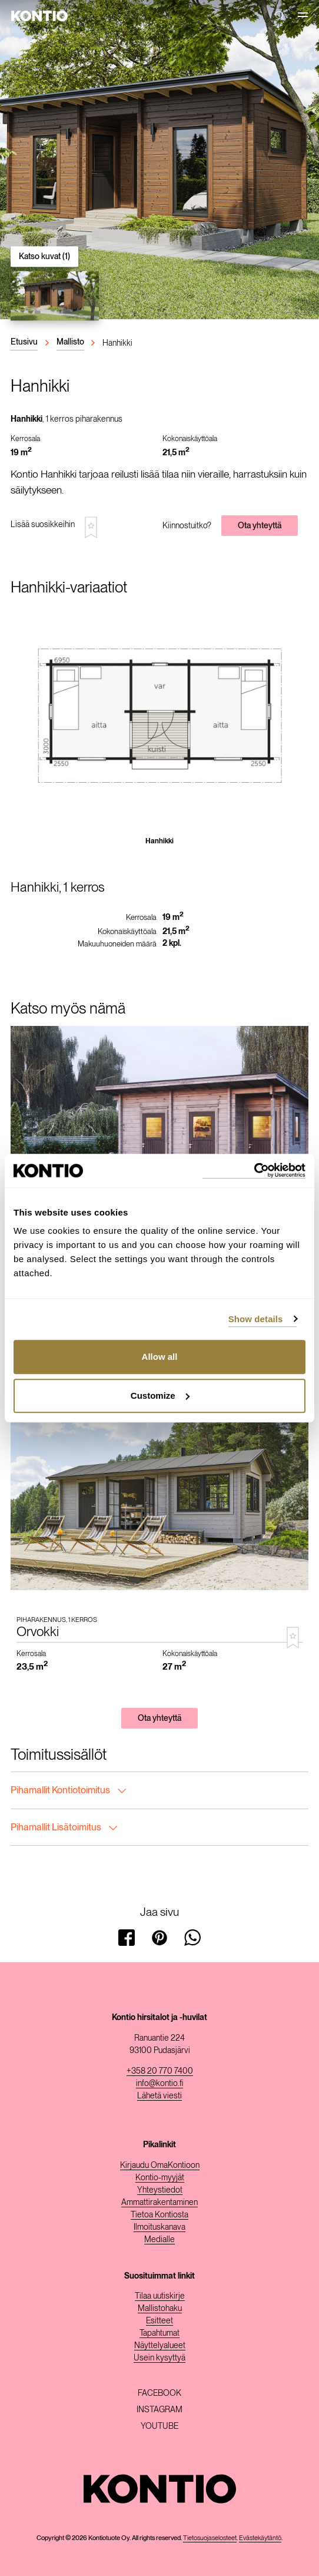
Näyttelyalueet (159, 2345)
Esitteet (159, 2320)
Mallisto (70, 341)
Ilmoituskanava (159, 2226)
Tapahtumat (159, 2332)
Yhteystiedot (159, 2189)
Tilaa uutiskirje (160, 2295)
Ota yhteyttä (259, 525)
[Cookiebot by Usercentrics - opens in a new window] (253, 1170)
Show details (255, 1319)
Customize (160, 1395)
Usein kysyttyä (159, 2357)
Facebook (159, 2393)
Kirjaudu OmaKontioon (160, 2165)
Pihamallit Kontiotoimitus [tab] (68, 1790)
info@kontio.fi (159, 2083)
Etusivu (24, 341)
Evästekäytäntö (260, 2538)
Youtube (159, 2426)
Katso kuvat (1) (44, 256)
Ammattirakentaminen (159, 2202)
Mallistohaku (160, 2308)
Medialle (159, 2239)
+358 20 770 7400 (160, 2070)
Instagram (159, 2409)
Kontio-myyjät (159, 2177)
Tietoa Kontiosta (159, 2214)
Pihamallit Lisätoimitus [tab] (64, 1827)
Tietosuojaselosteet (210, 2538)
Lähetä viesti (159, 2095)
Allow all (160, 1357)
